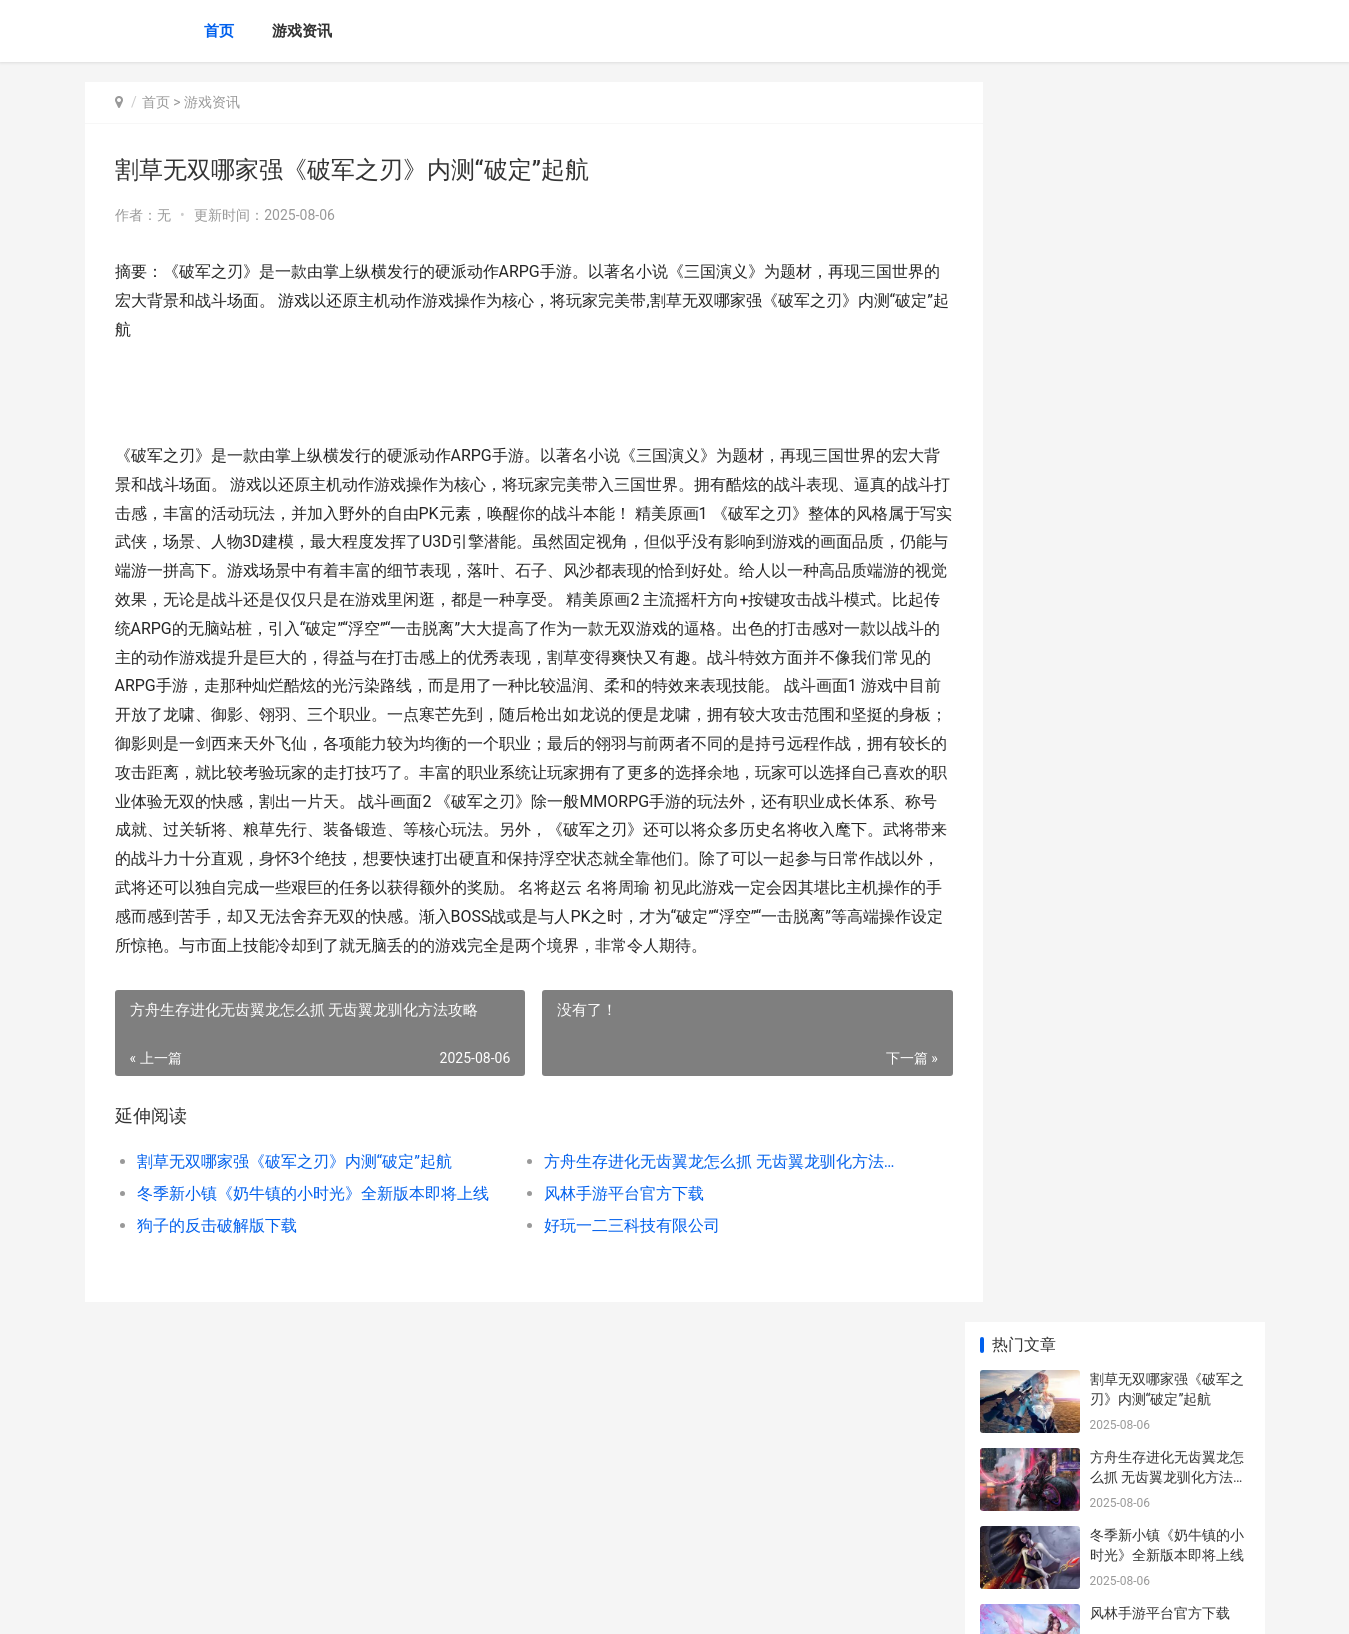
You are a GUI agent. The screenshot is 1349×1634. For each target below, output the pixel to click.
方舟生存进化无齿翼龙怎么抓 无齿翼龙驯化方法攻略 (699, 1190)
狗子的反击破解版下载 (217, 1254)
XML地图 (445, 1602)
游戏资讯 (302, 31)
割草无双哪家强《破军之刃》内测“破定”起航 (294, 1190)
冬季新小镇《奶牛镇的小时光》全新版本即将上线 (311, 1222)
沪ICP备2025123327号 (357, 1602)
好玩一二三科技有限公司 (613, 1254)
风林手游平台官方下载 (605, 1222)
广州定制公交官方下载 (1160, 831)
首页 (219, 31)
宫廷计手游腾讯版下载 (1160, 987)
